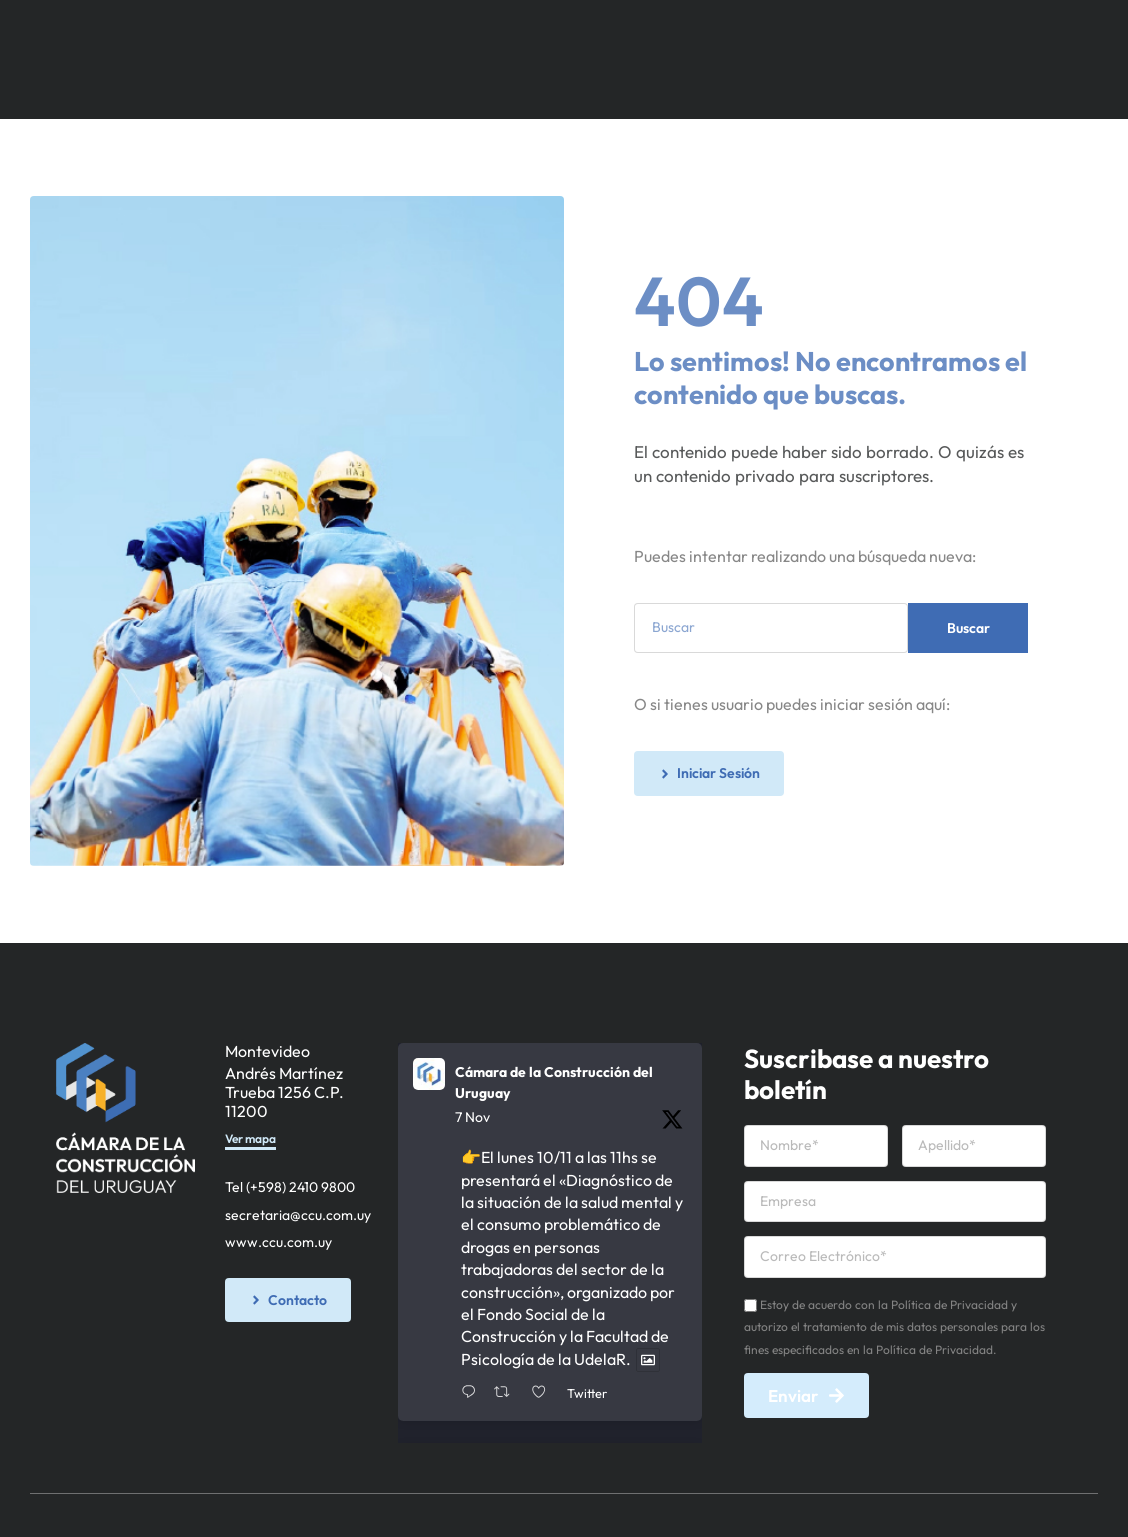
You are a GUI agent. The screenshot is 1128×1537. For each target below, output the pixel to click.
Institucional (350, 29)
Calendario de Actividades (870, 29)
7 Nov (472, 1117)
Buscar (968, 628)
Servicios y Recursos (568, 29)
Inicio (260, 29)
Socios (445, 29)
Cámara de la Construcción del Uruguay (554, 1082)
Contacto (1025, 29)
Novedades (708, 29)
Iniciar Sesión (659, 88)
